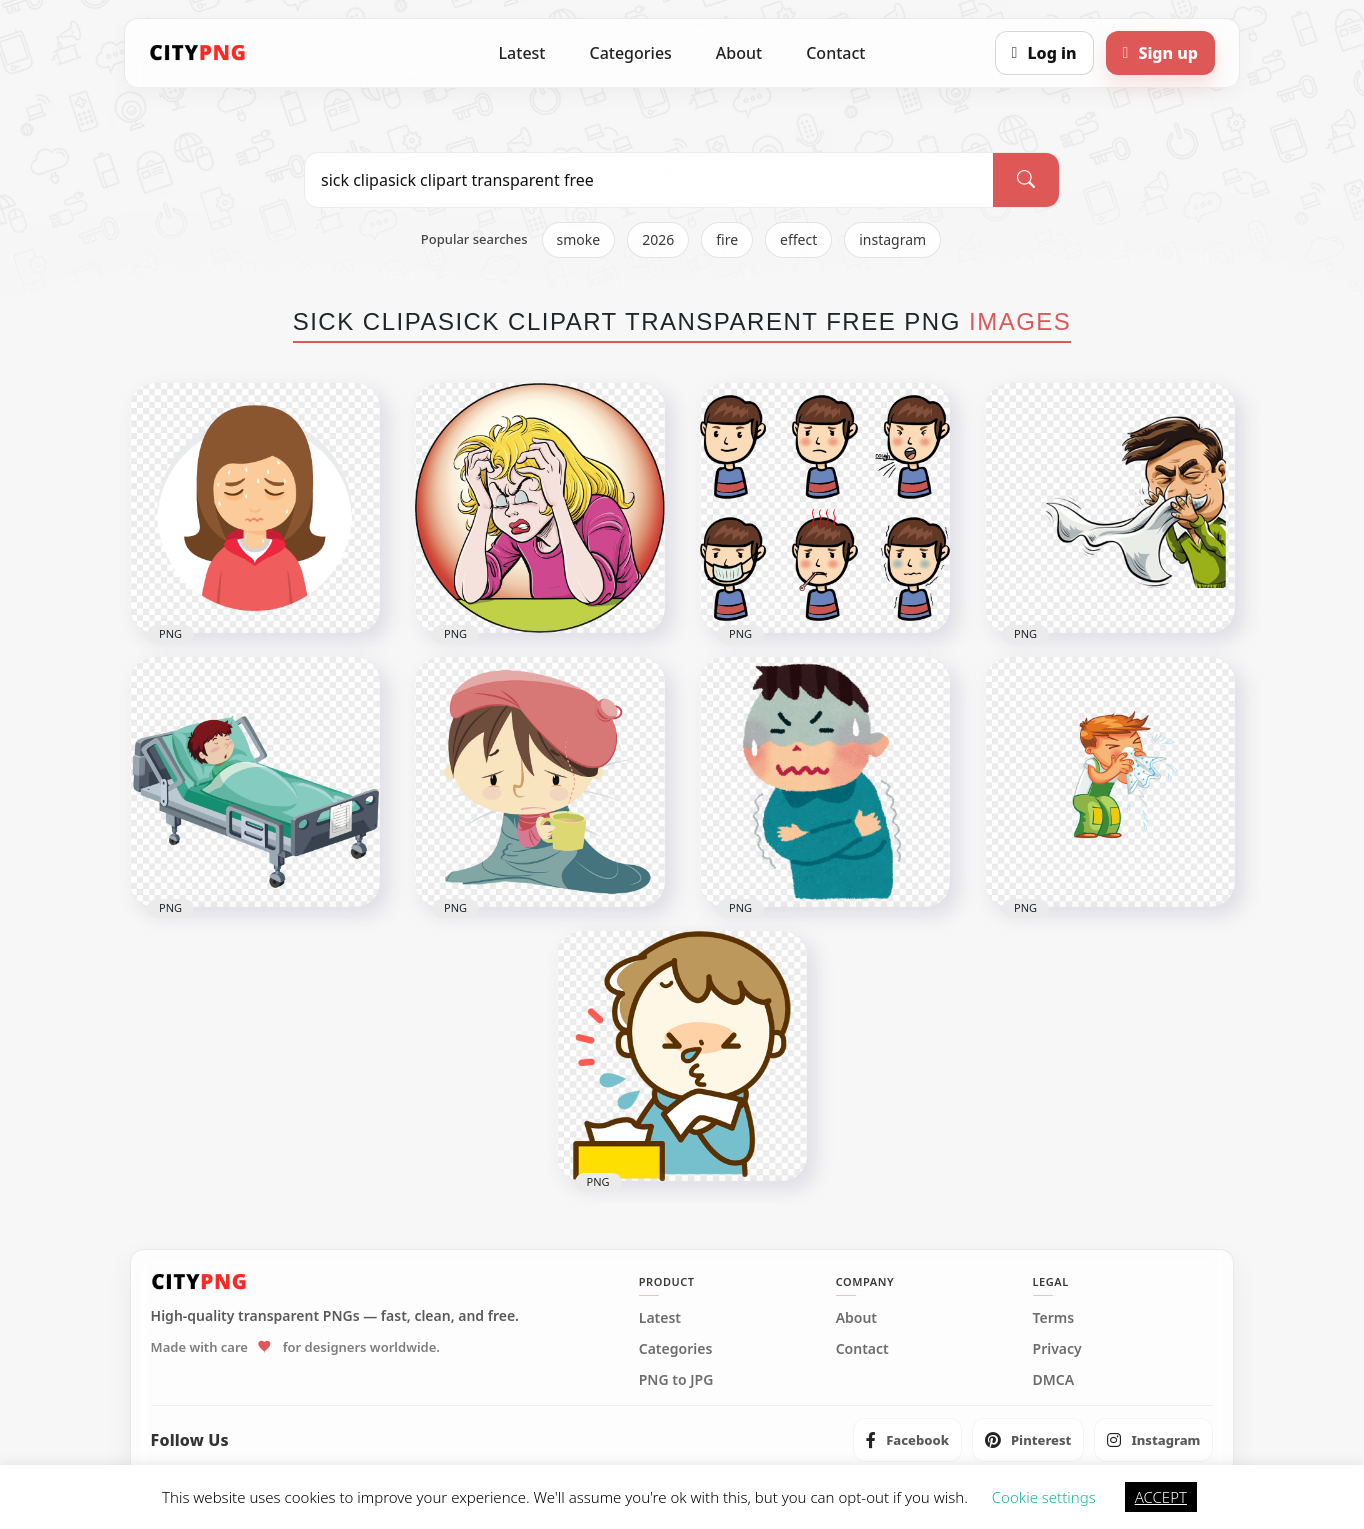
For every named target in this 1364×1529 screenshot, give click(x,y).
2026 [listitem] (658, 239)
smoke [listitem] (579, 239)
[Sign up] (1160, 53)
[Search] (1026, 180)
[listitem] (907, 1440)
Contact (835, 53)
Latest (522, 53)
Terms (1054, 1318)
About (739, 53)
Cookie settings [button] (1044, 1497)
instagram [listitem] (892, 239)
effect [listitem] (798, 239)
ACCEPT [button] (1161, 1497)
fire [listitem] (727, 239)
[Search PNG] (649, 180)
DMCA (1054, 1380)
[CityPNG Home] (198, 53)
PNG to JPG (676, 1380)
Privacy (1057, 1349)
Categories (630, 53)
